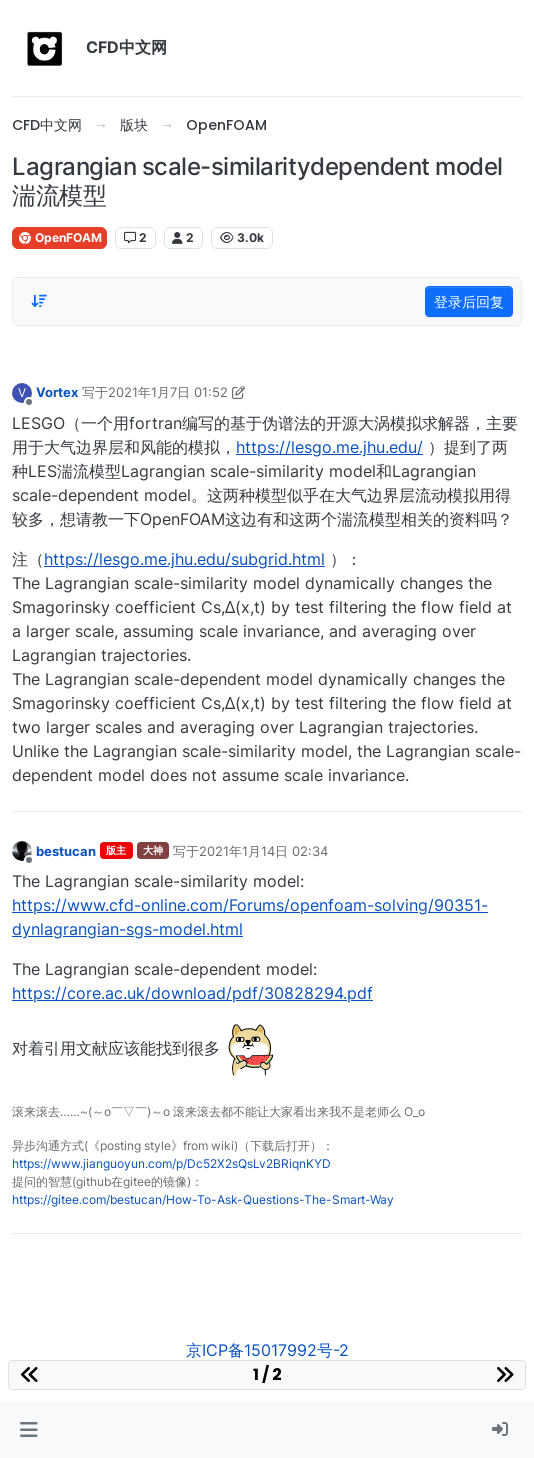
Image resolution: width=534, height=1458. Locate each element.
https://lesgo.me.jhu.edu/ (329, 447)
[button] (28, 1430)
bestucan (66, 851)
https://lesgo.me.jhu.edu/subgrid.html (184, 559)
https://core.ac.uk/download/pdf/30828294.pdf (192, 993)
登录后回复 (469, 301)
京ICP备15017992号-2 (267, 1350)
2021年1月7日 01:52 (168, 392)
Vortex (57, 392)
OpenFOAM (59, 237)
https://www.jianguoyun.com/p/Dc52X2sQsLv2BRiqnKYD (171, 1163)
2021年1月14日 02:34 (263, 851)
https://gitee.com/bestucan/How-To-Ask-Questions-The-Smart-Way (203, 1199)
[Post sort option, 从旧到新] (39, 301)
